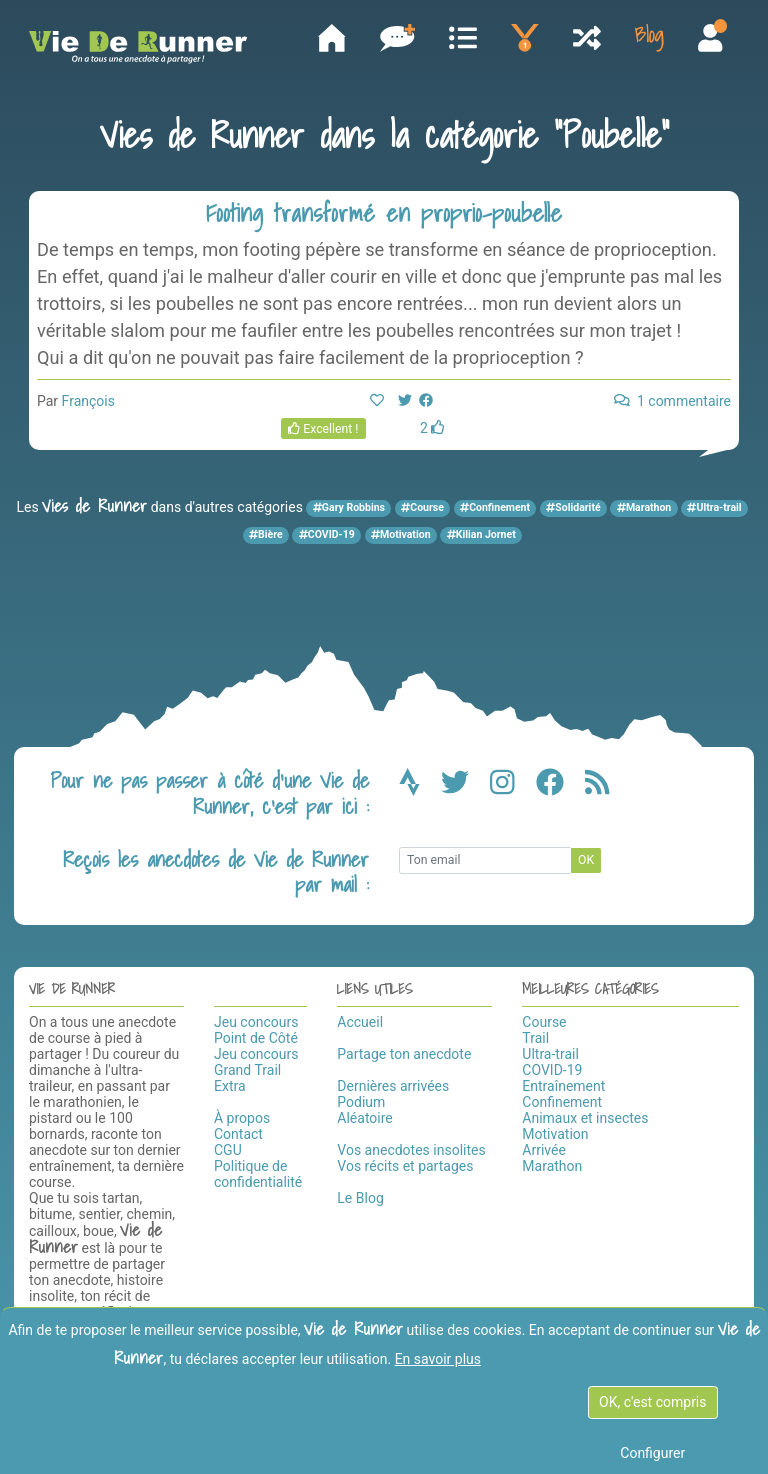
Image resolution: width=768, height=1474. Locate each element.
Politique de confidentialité (258, 1176)
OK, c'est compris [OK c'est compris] (652, 1402)
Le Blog (360, 1200)
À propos (242, 1120)
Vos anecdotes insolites (411, 1152)
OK (586, 863)
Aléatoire (364, 1120)
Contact (238, 1136)
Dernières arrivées (393, 1088)
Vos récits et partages (405, 1168)
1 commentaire (672, 403)
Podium (361, 1104)
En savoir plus (438, 1359)
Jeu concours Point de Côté (256, 1032)
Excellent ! (323, 431)
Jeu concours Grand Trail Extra (256, 1072)
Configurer (652, 1453)
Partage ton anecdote (404, 1056)
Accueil (360, 1024)
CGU (228, 1152)
